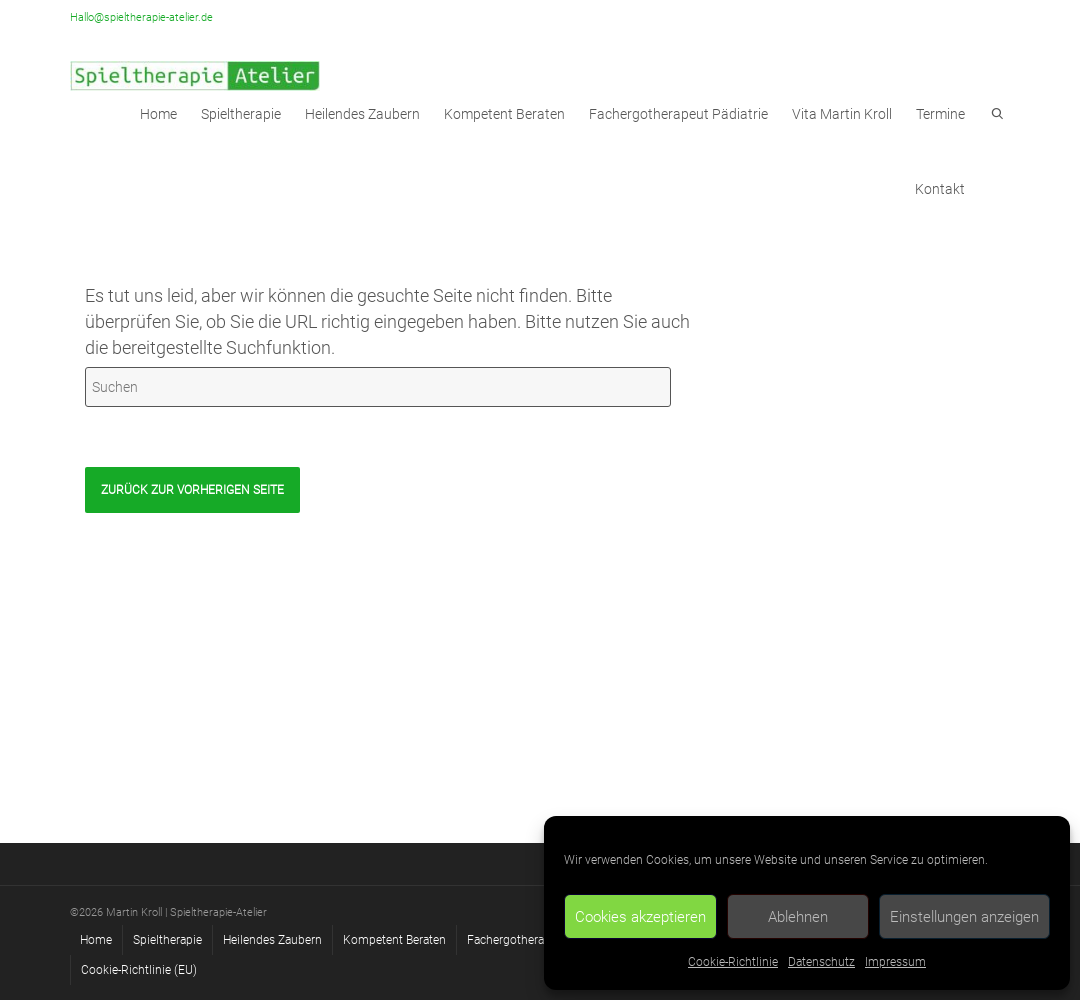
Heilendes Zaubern (362, 114)
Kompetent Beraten (504, 114)
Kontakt (940, 189)
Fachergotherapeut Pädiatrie (678, 114)
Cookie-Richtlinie (733, 962)
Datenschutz (821, 962)
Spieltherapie (167, 940)
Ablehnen (798, 917)
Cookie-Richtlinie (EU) (139, 970)
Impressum (895, 962)
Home (96, 940)
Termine (940, 114)
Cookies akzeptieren (640, 917)
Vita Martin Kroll (842, 114)
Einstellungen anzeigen (964, 917)
